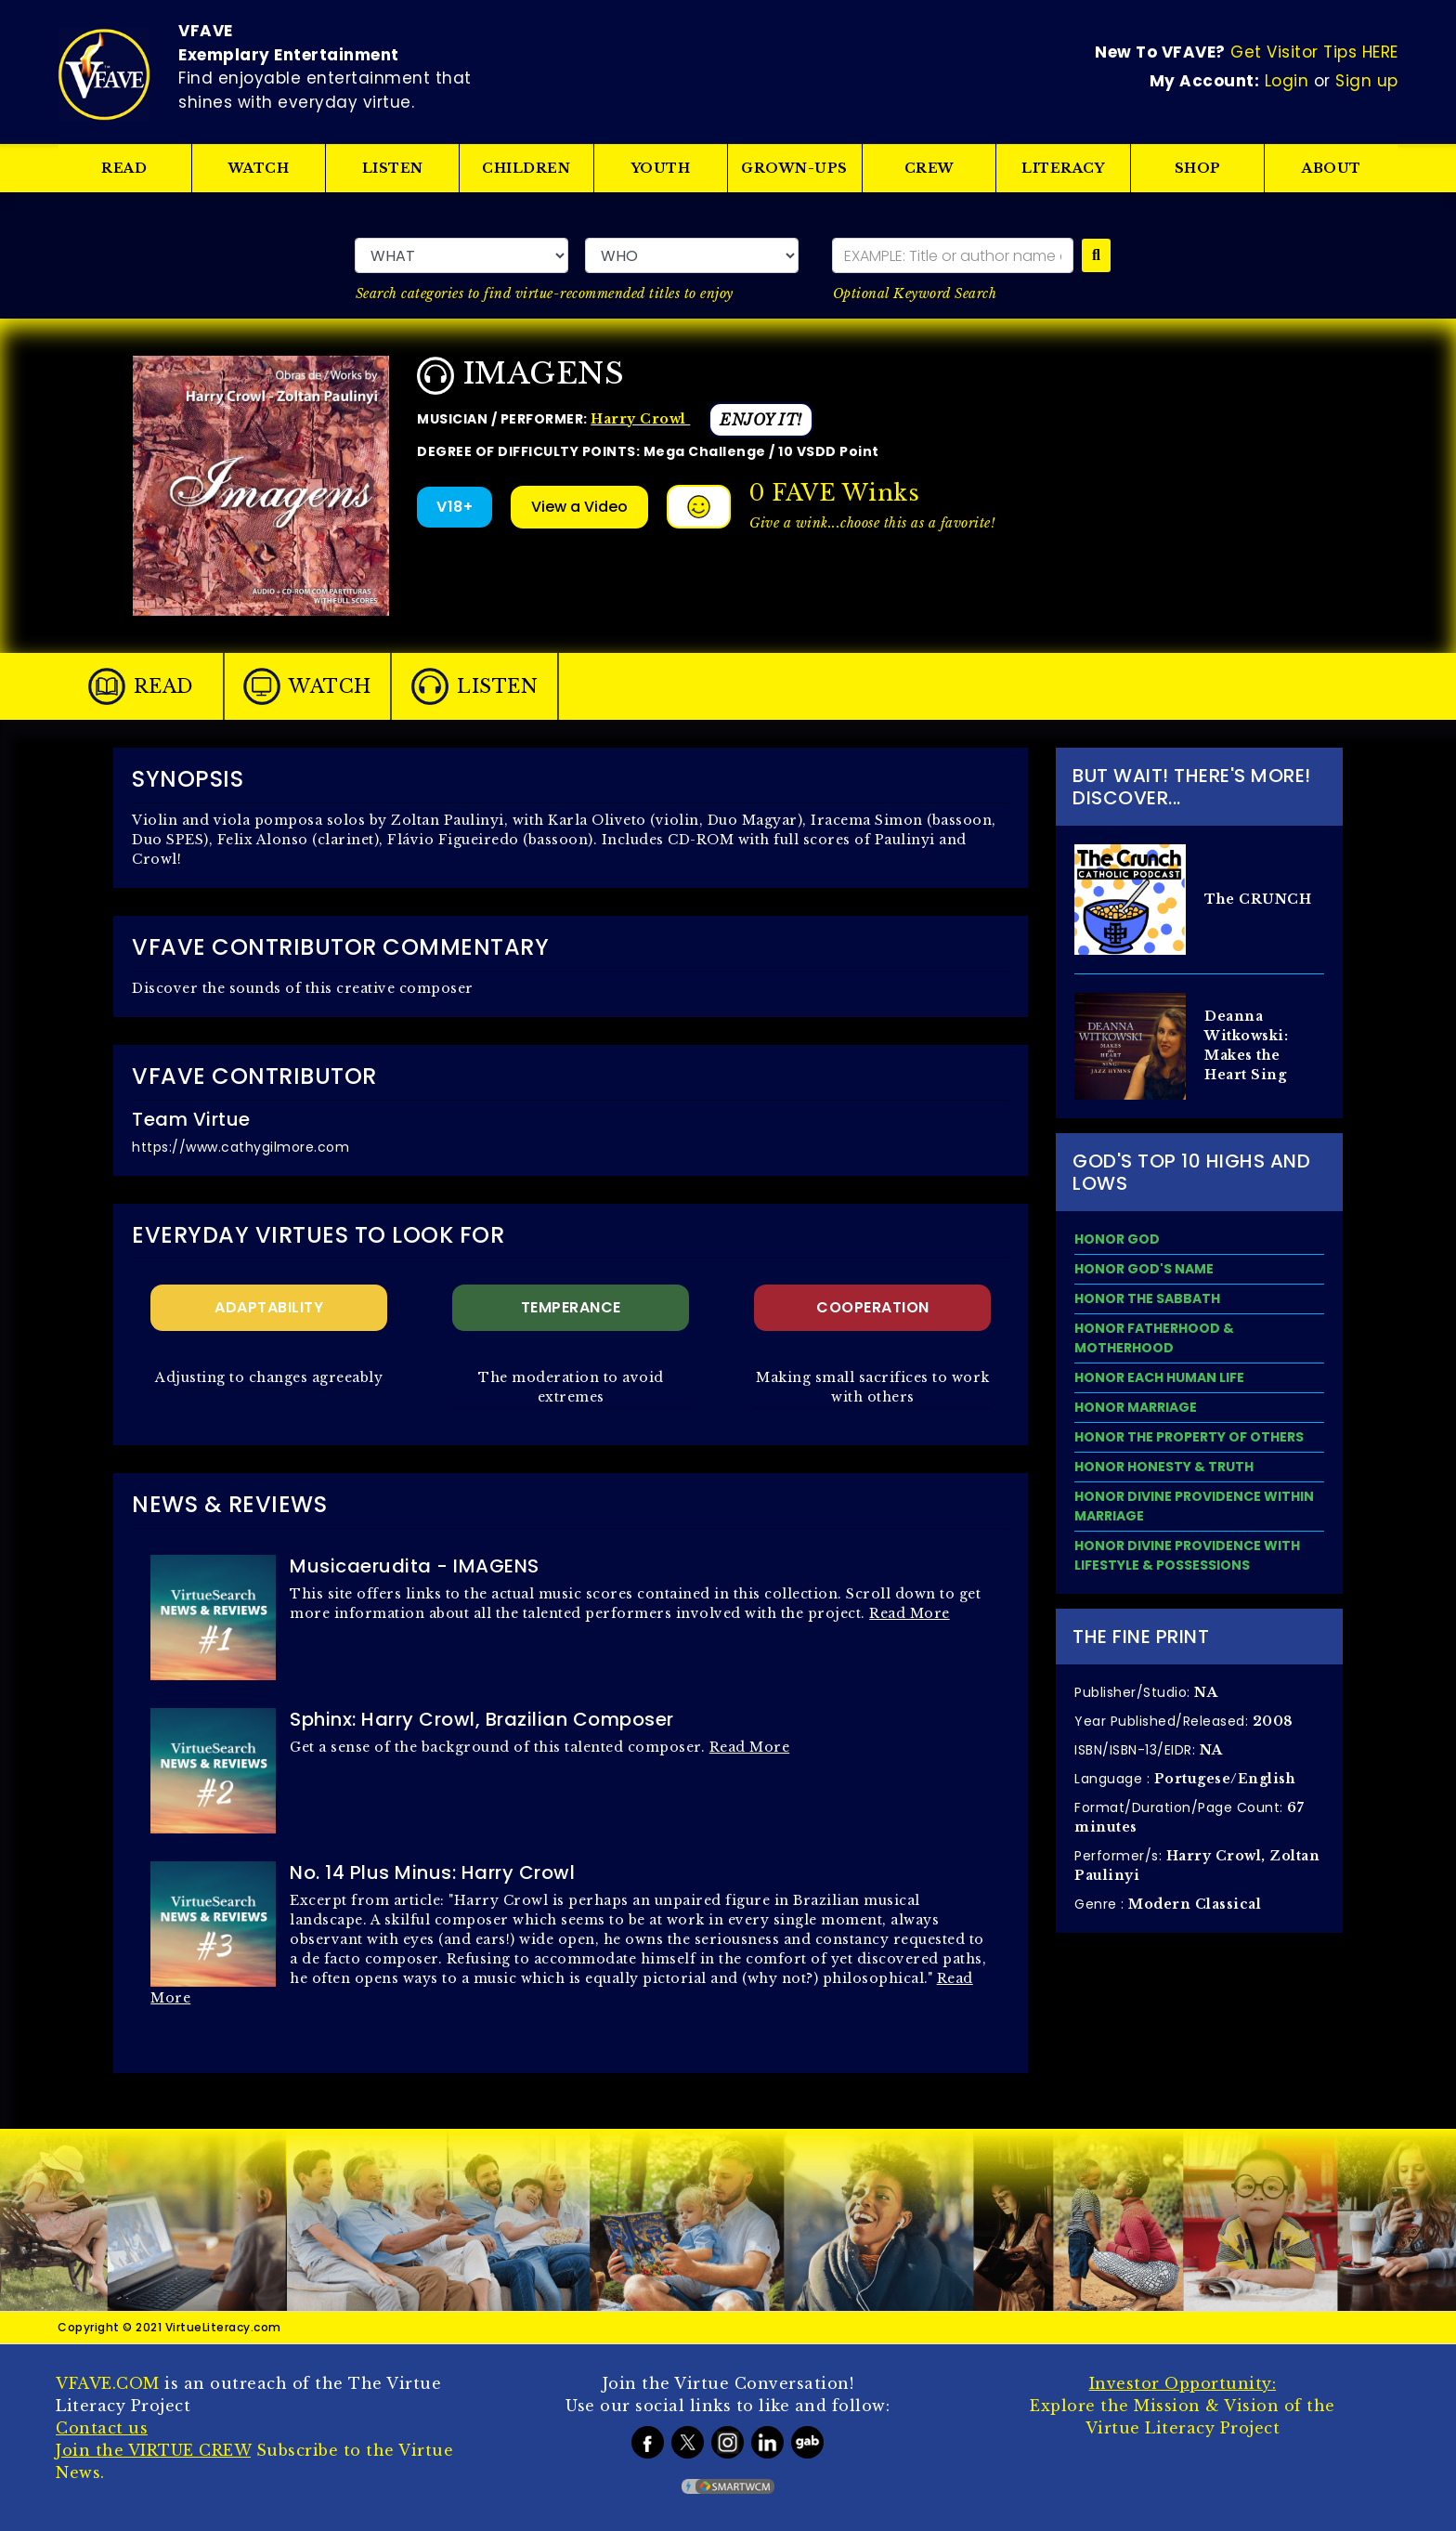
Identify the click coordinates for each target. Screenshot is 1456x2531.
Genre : (1167, 1904)
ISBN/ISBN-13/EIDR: (1148, 1750)
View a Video (579, 506)
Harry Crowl (640, 419)
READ (124, 168)
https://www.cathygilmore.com (240, 1147)
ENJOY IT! (761, 420)
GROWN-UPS (795, 168)
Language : (1184, 1778)
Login (1287, 81)
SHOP (1198, 168)
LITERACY (1063, 168)
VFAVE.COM (108, 2383)
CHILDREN (527, 168)
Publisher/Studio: (1145, 1692)
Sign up (1366, 81)
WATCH (259, 168)
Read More (909, 1613)
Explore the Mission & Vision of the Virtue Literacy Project (1182, 2405)
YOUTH (661, 168)
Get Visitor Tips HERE (1314, 52)
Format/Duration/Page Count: (1189, 1816)
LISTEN (392, 168)
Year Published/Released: (1184, 1721)
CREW (929, 168)
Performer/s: (1197, 1865)
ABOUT (1331, 168)
